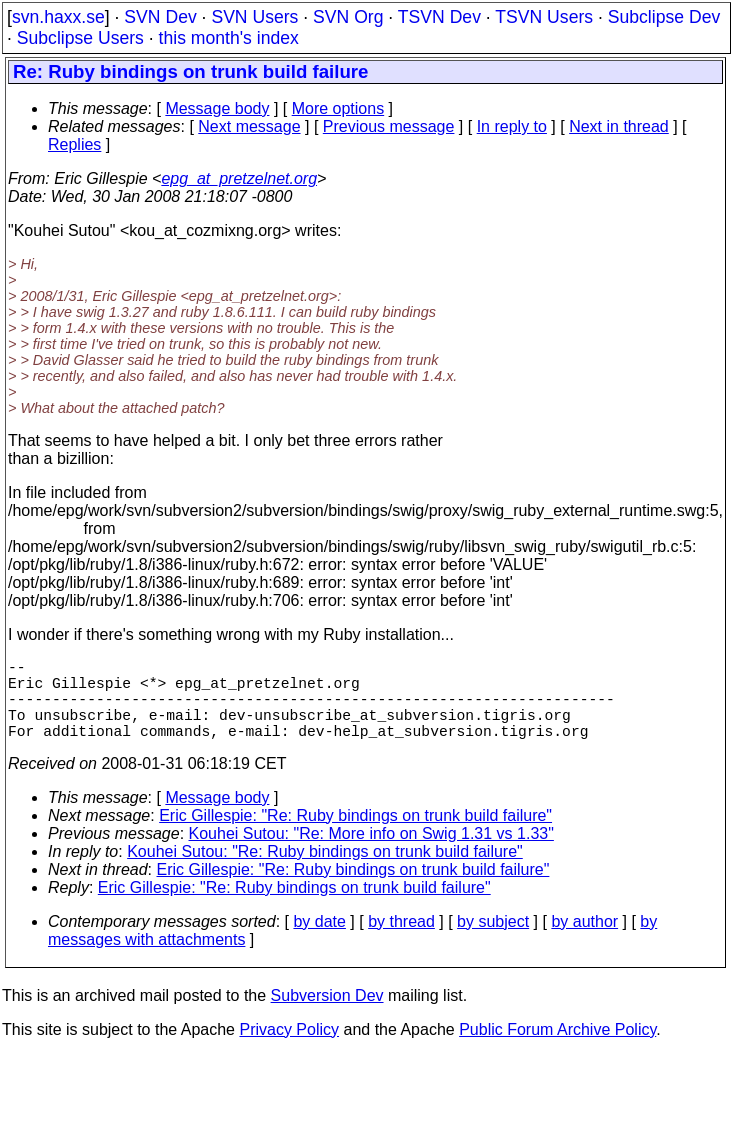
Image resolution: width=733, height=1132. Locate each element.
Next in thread (619, 126)
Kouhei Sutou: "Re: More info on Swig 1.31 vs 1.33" (371, 853)
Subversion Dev (327, 1015)
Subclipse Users (80, 38)
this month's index (229, 38)
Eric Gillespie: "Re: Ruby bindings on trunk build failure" (355, 835)
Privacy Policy (289, 1049)
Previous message (389, 126)
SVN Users (254, 17)
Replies (74, 144)
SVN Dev (160, 17)
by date (319, 941)
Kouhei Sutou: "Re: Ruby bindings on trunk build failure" (325, 871)
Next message (249, 126)
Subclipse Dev (664, 17)
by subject (493, 941)
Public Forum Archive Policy (557, 1049)
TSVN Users (544, 17)
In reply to (512, 126)
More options (338, 108)
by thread (401, 941)
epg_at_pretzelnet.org (239, 178)
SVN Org (348, 17)
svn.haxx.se (58, 17)
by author (584, 941)
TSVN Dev (439, 17)
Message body (217, 108)
